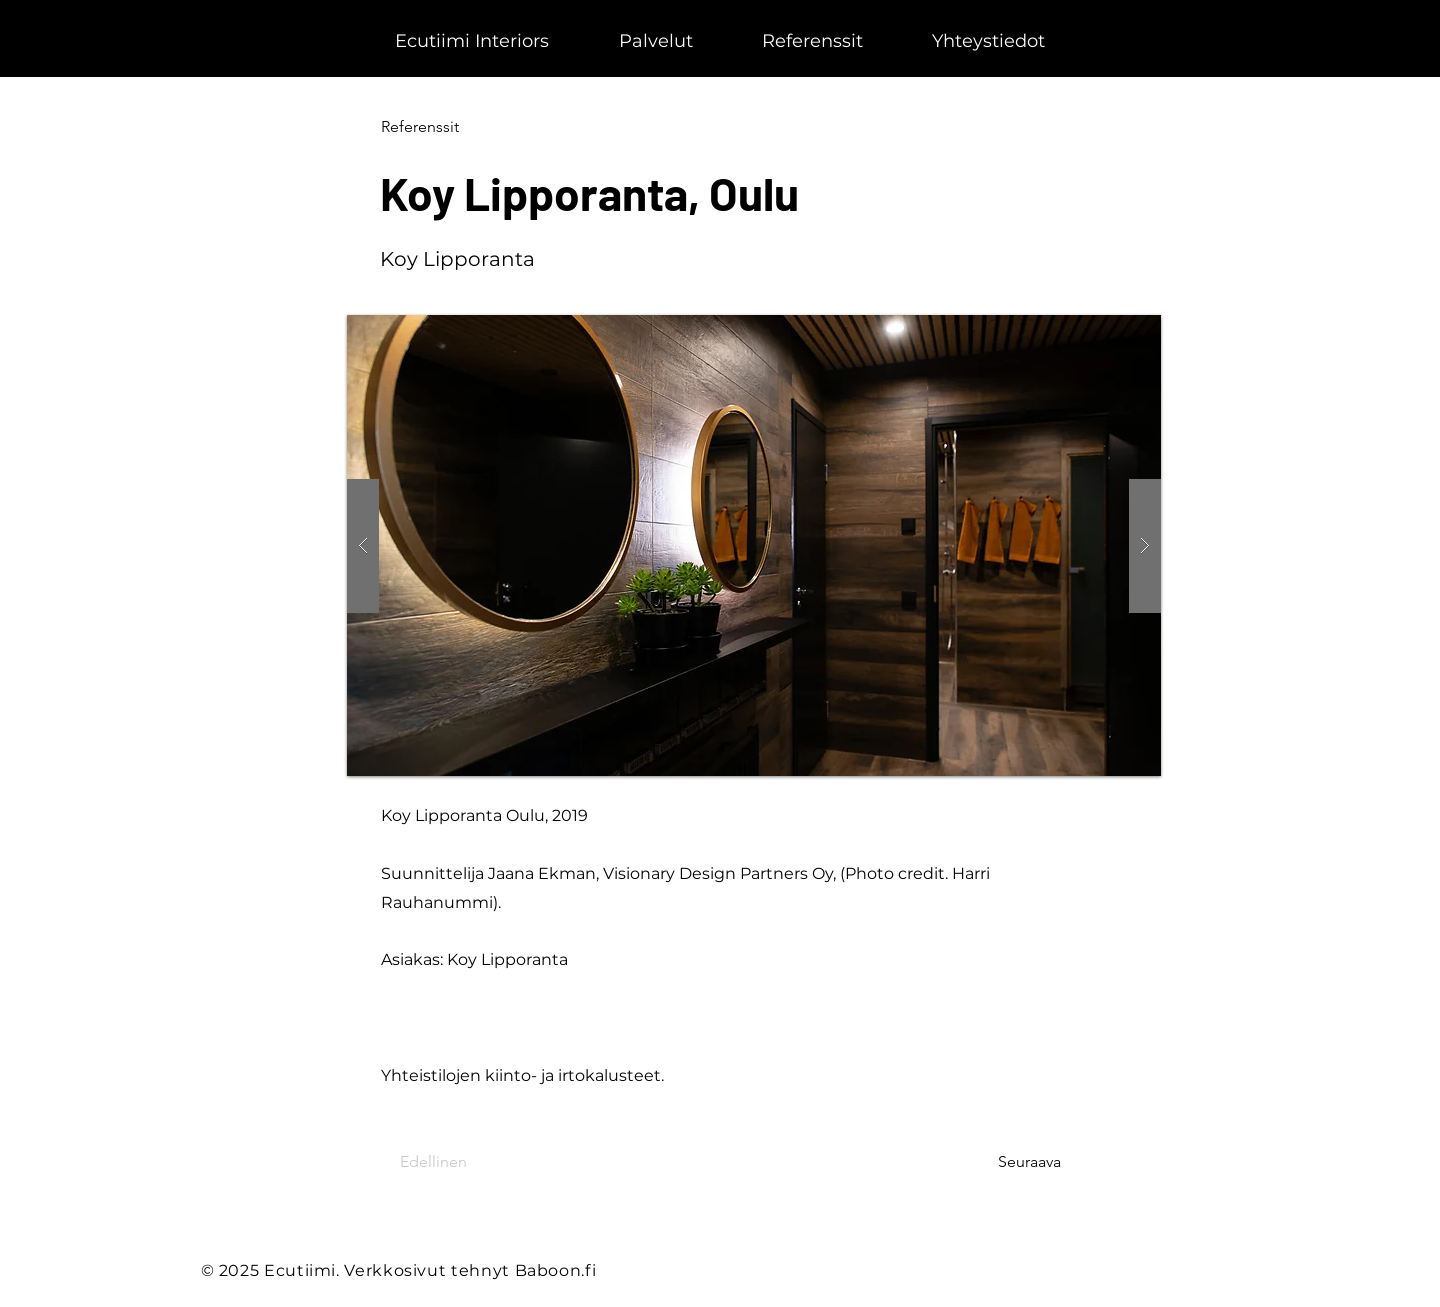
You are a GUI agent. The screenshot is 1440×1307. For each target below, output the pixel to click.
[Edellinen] (466, 1162)
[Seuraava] (1011, 1162)
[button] (754, 545)
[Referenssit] (447, 127)
